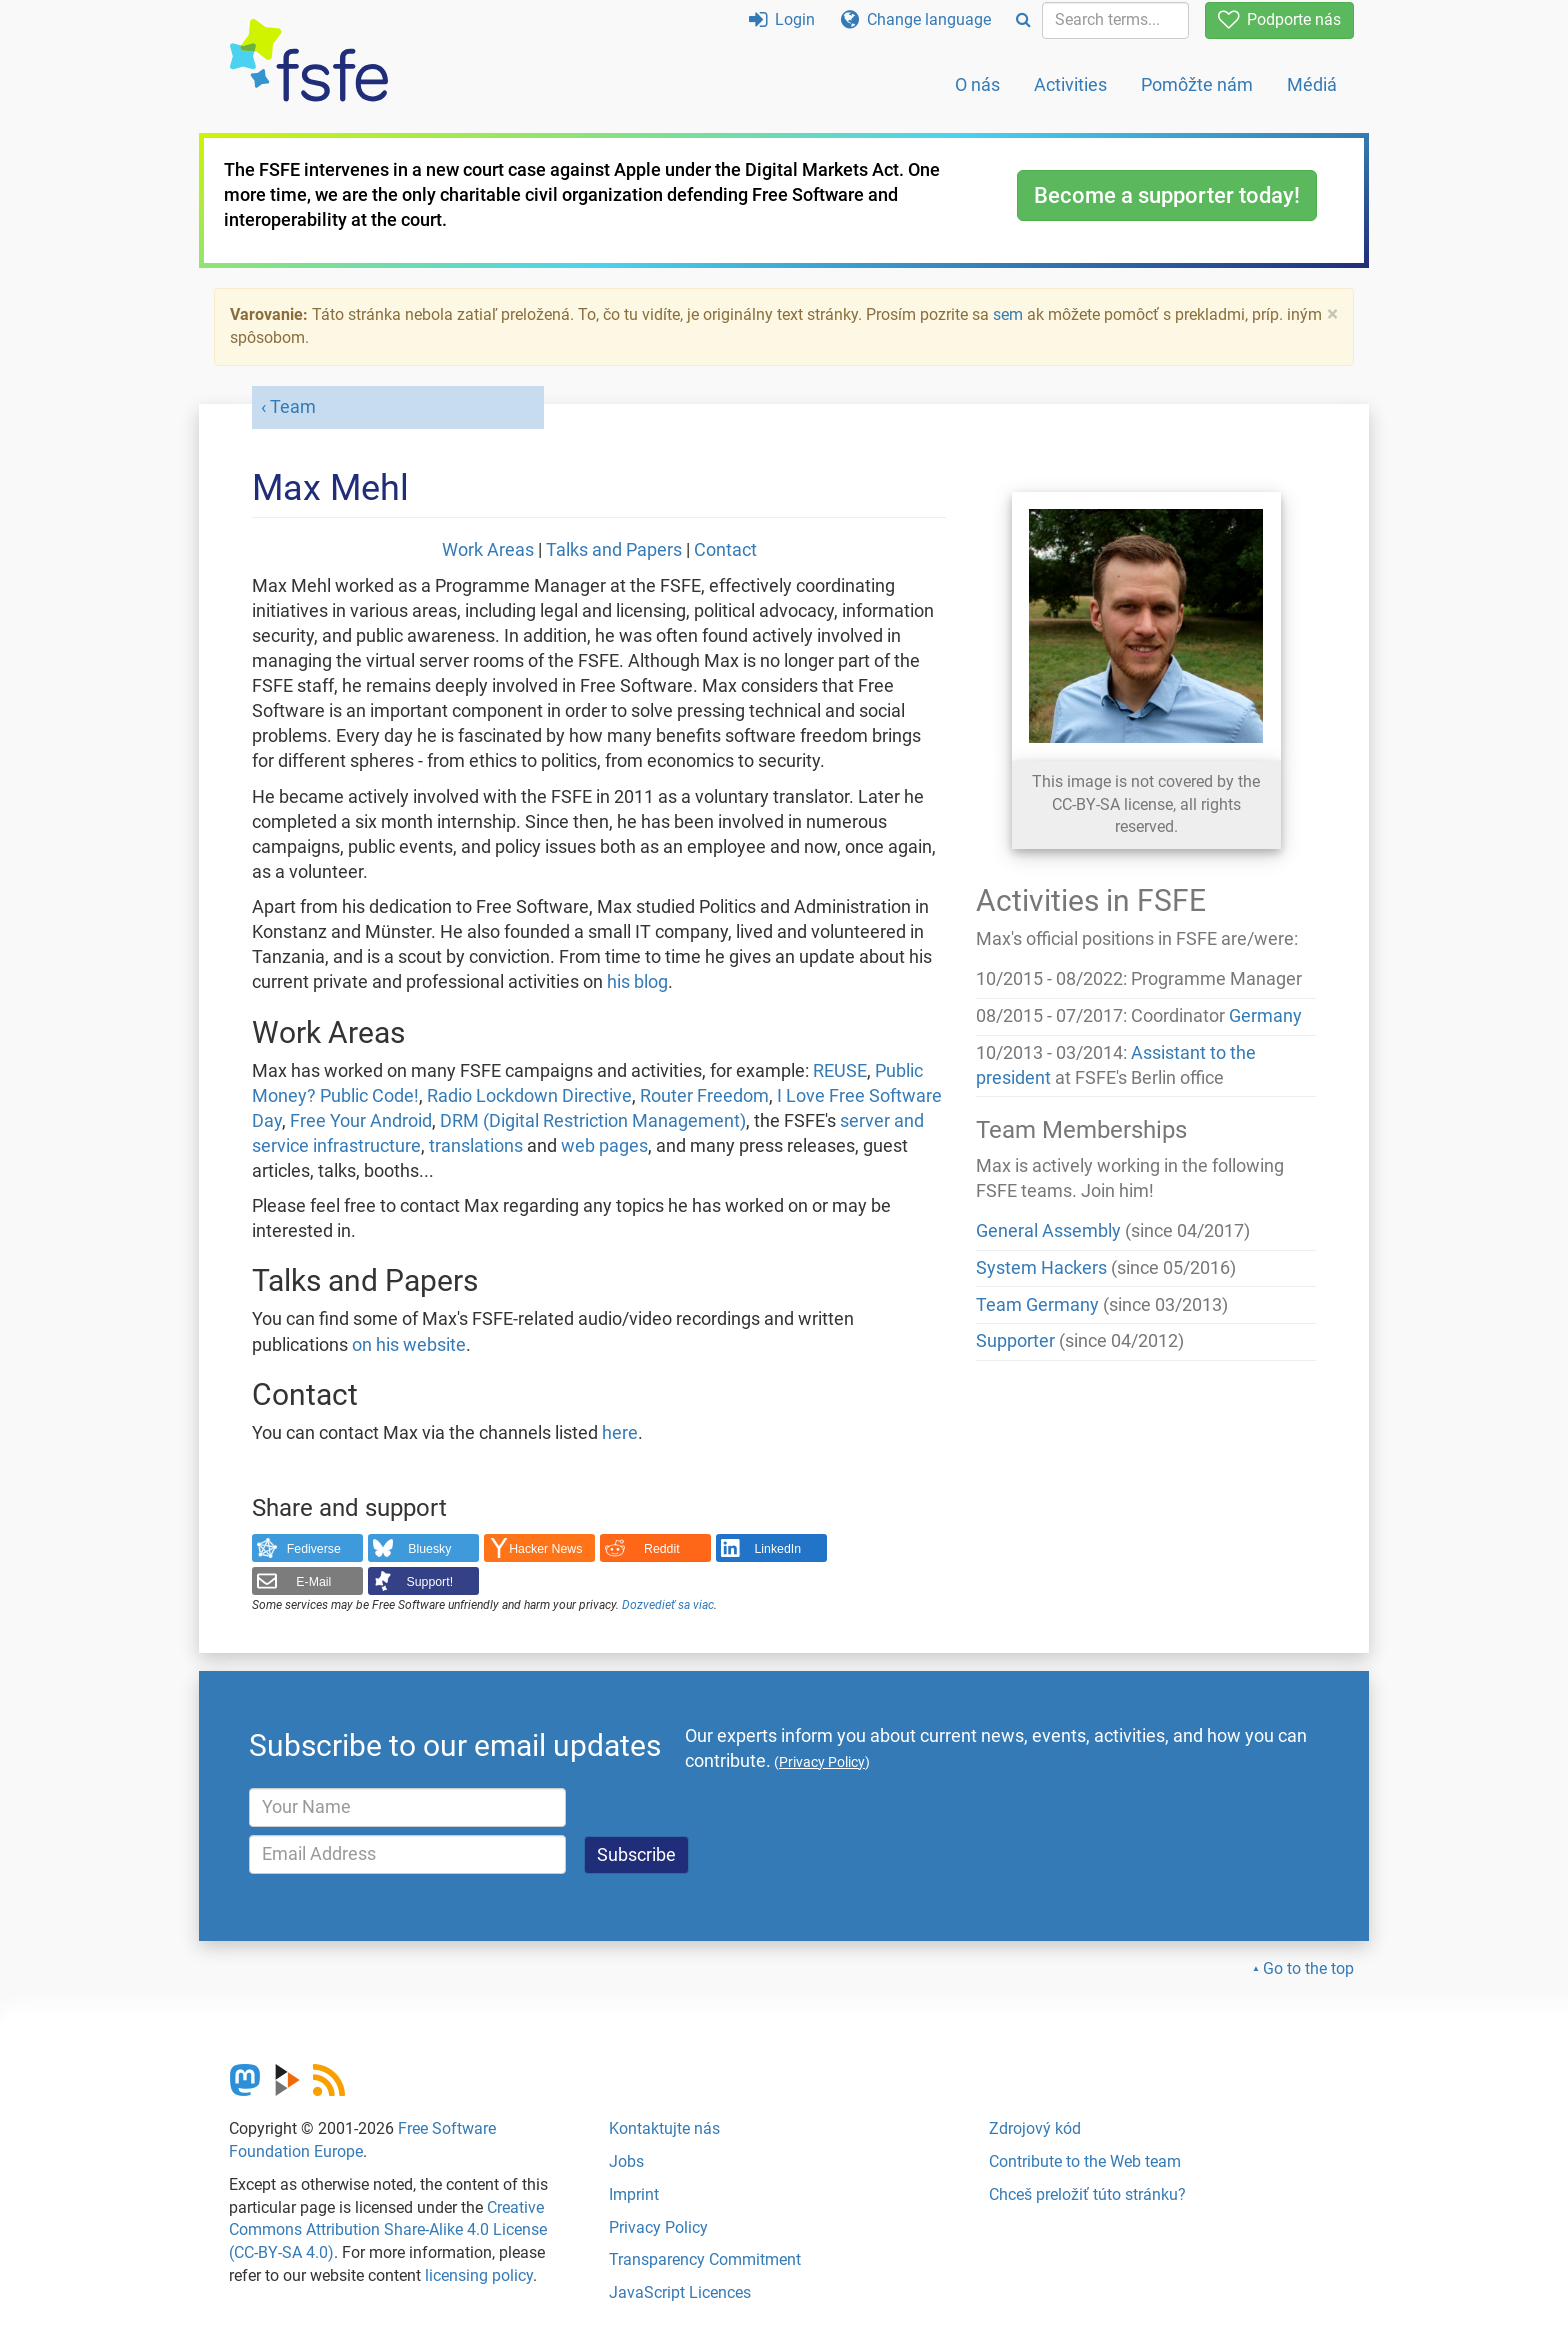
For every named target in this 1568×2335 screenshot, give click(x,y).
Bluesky (429, 1549)
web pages (604, 1146)
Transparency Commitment (705, 2259)
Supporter (1015, 1341)
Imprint (634, 2194)
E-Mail (313, 1582)
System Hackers (1041, 1268)
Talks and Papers (614, 550)
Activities (1070, 84)
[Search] (1023, 20)
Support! (430, 1582)
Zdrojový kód (1035, 2128)
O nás (977, 84)
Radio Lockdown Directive (529, 1096)
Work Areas (488, 550)
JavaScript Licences (680, 2292)
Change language (916, 19)
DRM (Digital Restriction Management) (593, 1121)
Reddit (662, 1549)
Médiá (1312, 84)
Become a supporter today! (1167, 195)
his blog (637, 982)
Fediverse (314, 1549)
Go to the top (1308, 1968)
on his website (409, 1345)
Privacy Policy (658, 2227)
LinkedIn (778, 1549)
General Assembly (1048, 1231)
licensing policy (479, 2275)
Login (782, 19)
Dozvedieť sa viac (668, 1605)
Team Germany (1037, 1305)
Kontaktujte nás (664, 2128)
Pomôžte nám (1197, 84)
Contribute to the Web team (1085, 2161)
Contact (725, 550)
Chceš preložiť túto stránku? (1087, 2194)
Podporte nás (1279, 19)
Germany (1265, 1016)
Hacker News (545, 1549)
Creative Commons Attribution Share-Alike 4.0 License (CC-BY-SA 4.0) (388, 2230)
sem (1008, 314)
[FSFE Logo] (309, 61)
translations (476, 1146)
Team (293, 407)
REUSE (840, 1071)
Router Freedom (704, 1096)
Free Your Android (361, 1121)
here (620, 1433)
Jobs (626, 2161)
